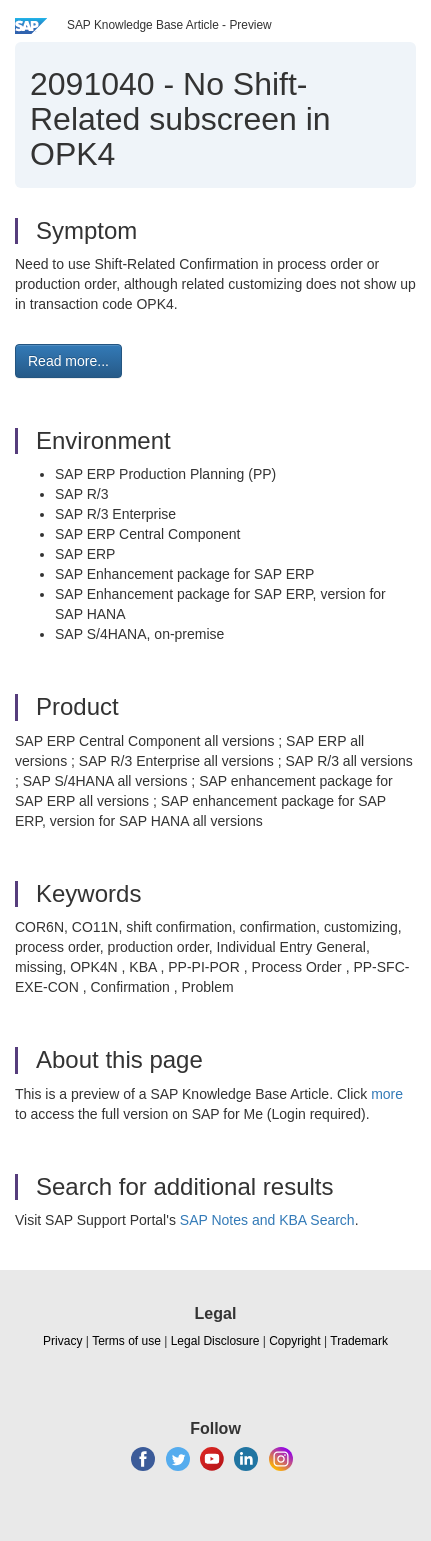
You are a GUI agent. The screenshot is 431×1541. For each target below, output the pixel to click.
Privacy (62, 1341)
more (387, 1094)
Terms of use (126, 1341)
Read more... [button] (68, 361)
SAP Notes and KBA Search (267, 1220)
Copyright (294, 1341)
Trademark (359, 1341)
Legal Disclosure (215, 1341)
